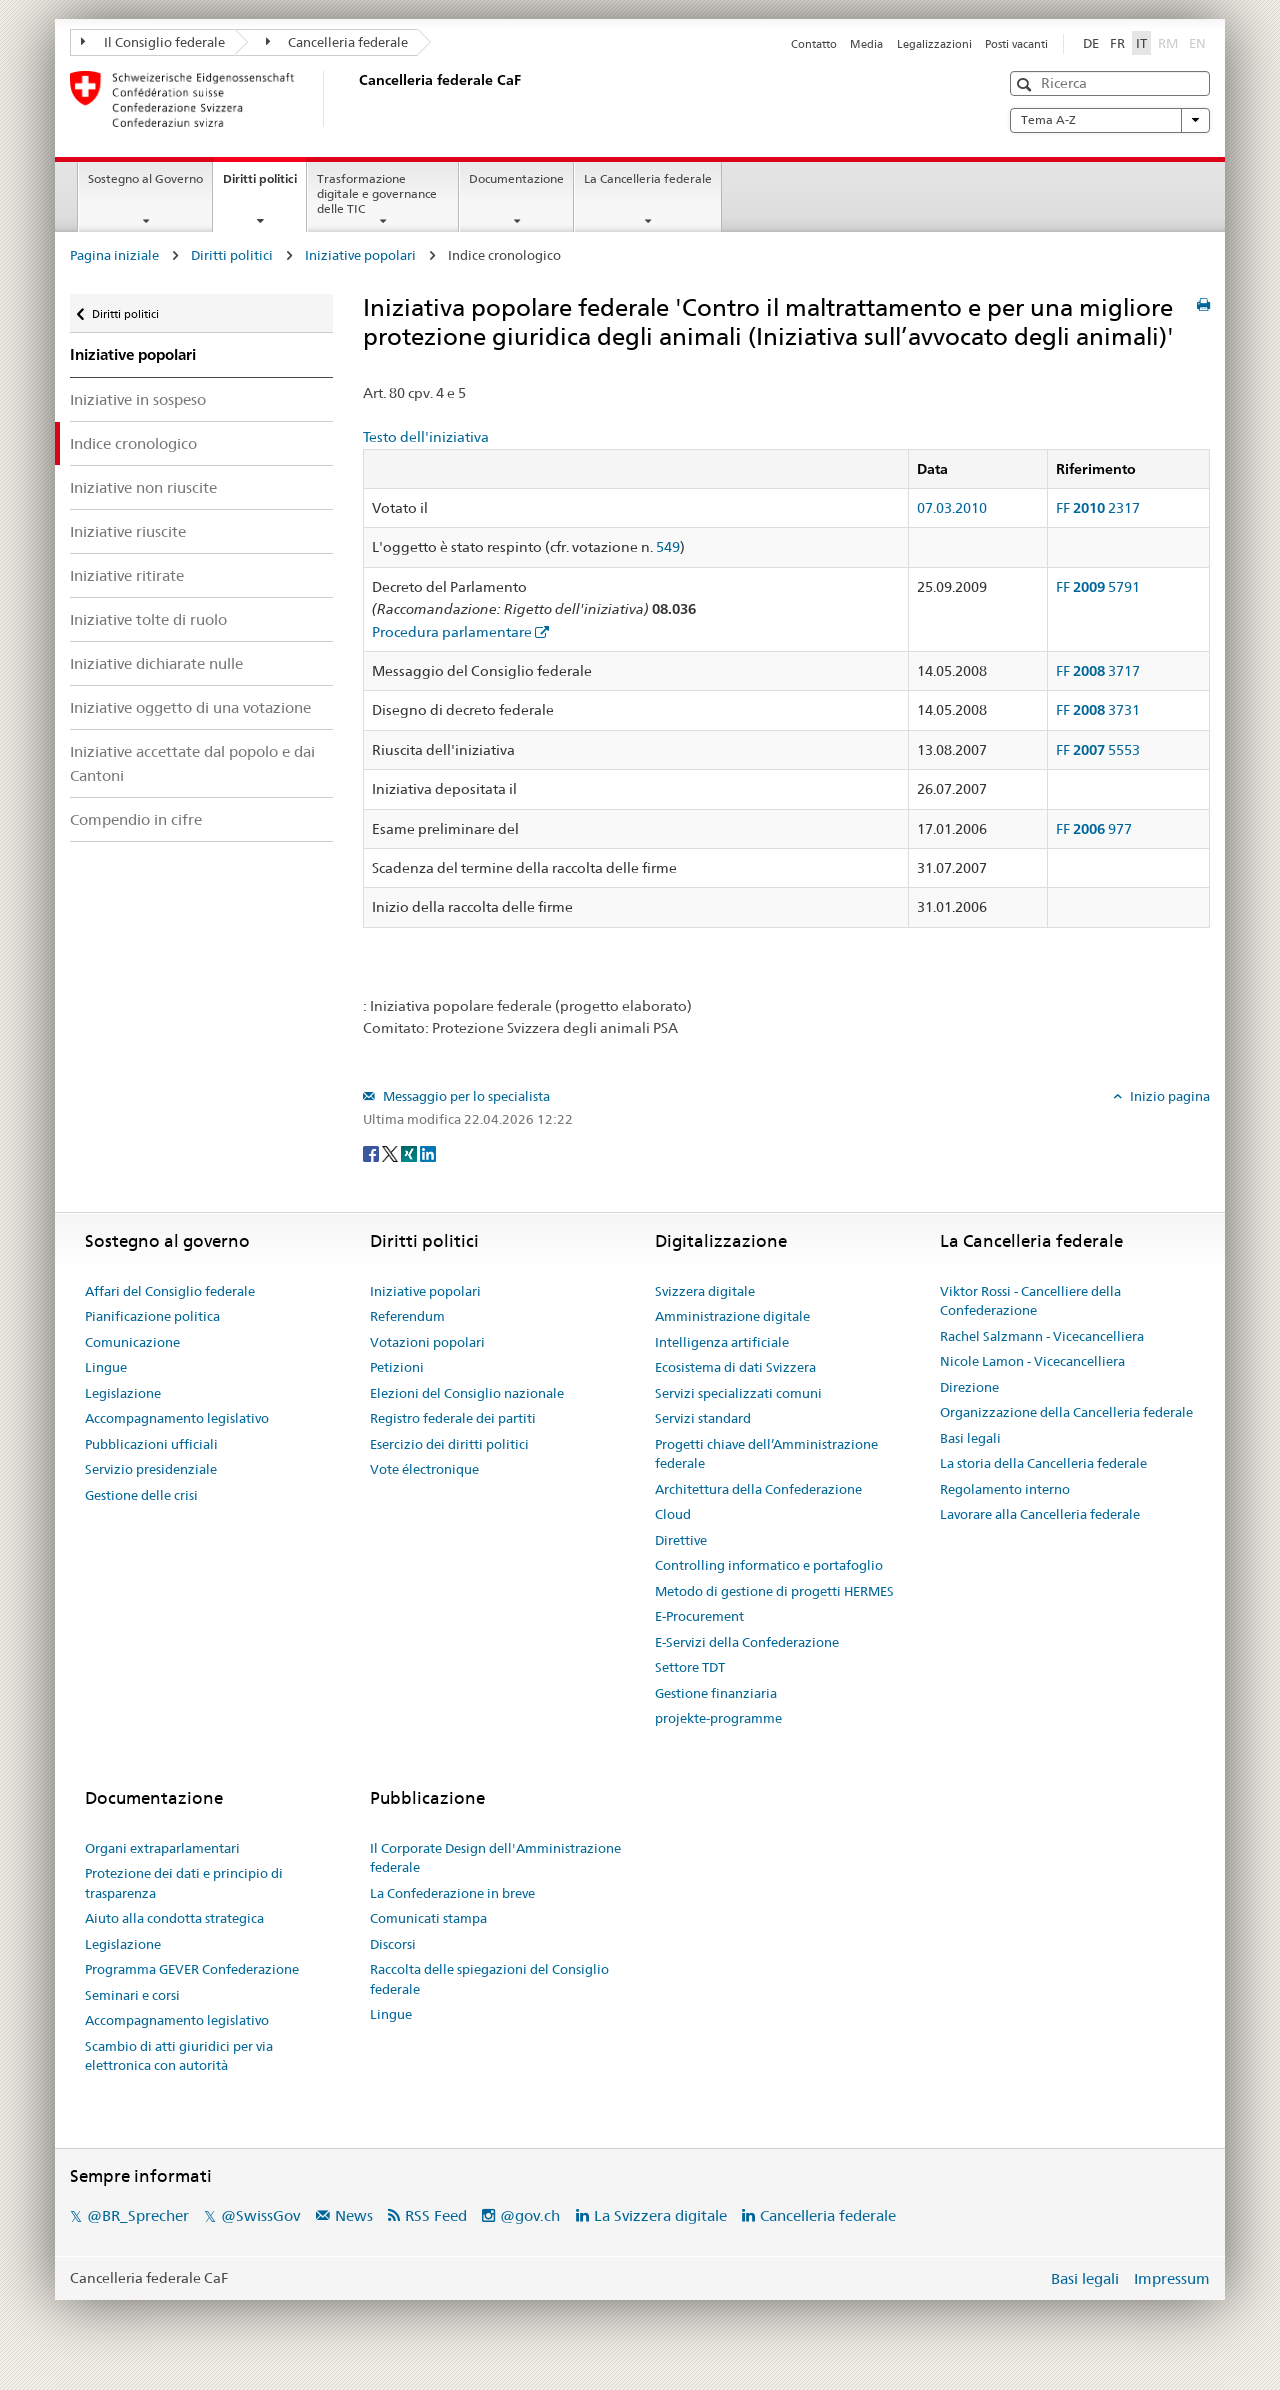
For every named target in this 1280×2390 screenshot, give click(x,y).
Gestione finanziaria (716, 1693)
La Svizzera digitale (660, 2215)
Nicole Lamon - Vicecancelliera (1032, 1361)
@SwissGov (260, 2215)
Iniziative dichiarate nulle (156, 663)
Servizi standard (703, 1418)
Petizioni (397, 1367)
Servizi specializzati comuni (738, 1393)
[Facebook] (372, 1152)
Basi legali (970, 1438)
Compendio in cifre (136, 819)
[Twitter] (391, 1152)
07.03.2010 (952, 508)
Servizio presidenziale (151, 1469)
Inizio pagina (1168, 1096)
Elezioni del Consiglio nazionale (467, 1393)
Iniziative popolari (360, 255)
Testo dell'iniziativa (426, 437)
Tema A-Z (1110, 120)
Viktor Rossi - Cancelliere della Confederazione (1030, 1301)
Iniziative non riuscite (143, 487)
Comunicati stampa (428, 1918)
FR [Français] (1117, 43)
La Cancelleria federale (648, 178)
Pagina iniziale (114, 255)
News (354, 2215)
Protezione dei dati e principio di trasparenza (184, 1883)
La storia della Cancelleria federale (1043, 1463)
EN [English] (1197, 43)
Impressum (1172, 2278)
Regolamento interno (1005, 1489)
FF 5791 (1098, 587)
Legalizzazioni (934, 44)
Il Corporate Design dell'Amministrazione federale (495, 1858)
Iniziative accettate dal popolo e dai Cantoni (192, 763)
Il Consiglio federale (153, 42)
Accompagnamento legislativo (177, 1418)
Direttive (681, 1540)
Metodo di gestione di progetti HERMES (774, 1591)
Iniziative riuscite (128, 531)
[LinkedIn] (428, 1152)
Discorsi (393, 1944)
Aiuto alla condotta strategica (174, 1918)
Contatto (814, 44)
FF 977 (1094, 829)
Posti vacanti (1016, 44)
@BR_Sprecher (138, 2215)
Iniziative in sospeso (138, 399)
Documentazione (516, 178)
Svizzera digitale (705, 1291)
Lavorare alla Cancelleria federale (1040, 1514)
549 (668, 547)
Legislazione (123, 1393)
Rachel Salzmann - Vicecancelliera (1042, 1336)
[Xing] (410, 1152)
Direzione (969, 1387)
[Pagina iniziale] (355, 99)
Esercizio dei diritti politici (449, 1444)
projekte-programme (718, 1718)
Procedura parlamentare (452, 632)
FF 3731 (1098, 710)
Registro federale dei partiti (453, 1418)
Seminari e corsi (132, 1995)
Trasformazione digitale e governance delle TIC (377, 193)
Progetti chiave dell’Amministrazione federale (766, 1454)
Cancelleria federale (337, 42)
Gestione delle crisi (141, 1495)
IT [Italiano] (1141, 43)
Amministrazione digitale (732, 1316)
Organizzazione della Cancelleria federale (1066, 1412)
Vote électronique (424, 1469)
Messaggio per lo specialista (465, 1096)
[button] (1026, 84)
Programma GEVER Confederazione (192, 1969)
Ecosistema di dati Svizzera (735, 1367)
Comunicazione (132, 1342)
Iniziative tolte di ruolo (148, 619)
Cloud (673, 1514)
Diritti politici (264, 185)
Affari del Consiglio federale (170, 1291)
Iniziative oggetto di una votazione (190, 707)
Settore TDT (690, 1667)
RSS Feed (436, 2215)
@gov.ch (530, 2215)
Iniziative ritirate (127, 575)
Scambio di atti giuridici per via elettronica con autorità (179, 2056)
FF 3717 (1098, 671)
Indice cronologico (133, 443)
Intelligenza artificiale (722, 1342)
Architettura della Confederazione (758, 1489)
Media (866, 44)
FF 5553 (1098, 750)
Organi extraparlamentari (162, 1848)
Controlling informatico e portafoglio (769, 1565)
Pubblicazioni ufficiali (151, 1444)
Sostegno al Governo (145, 178)
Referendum (407, 1316)
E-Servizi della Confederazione (747, 1642)
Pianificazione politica (152, 1316)
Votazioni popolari (427, 1342)
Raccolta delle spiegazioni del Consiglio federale (489, 1979)
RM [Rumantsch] (1168, 43)
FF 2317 (1098, 508)
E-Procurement (699, 1616)
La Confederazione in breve (452, 1893)
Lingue (106, 1367)
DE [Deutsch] (1091, 43)
